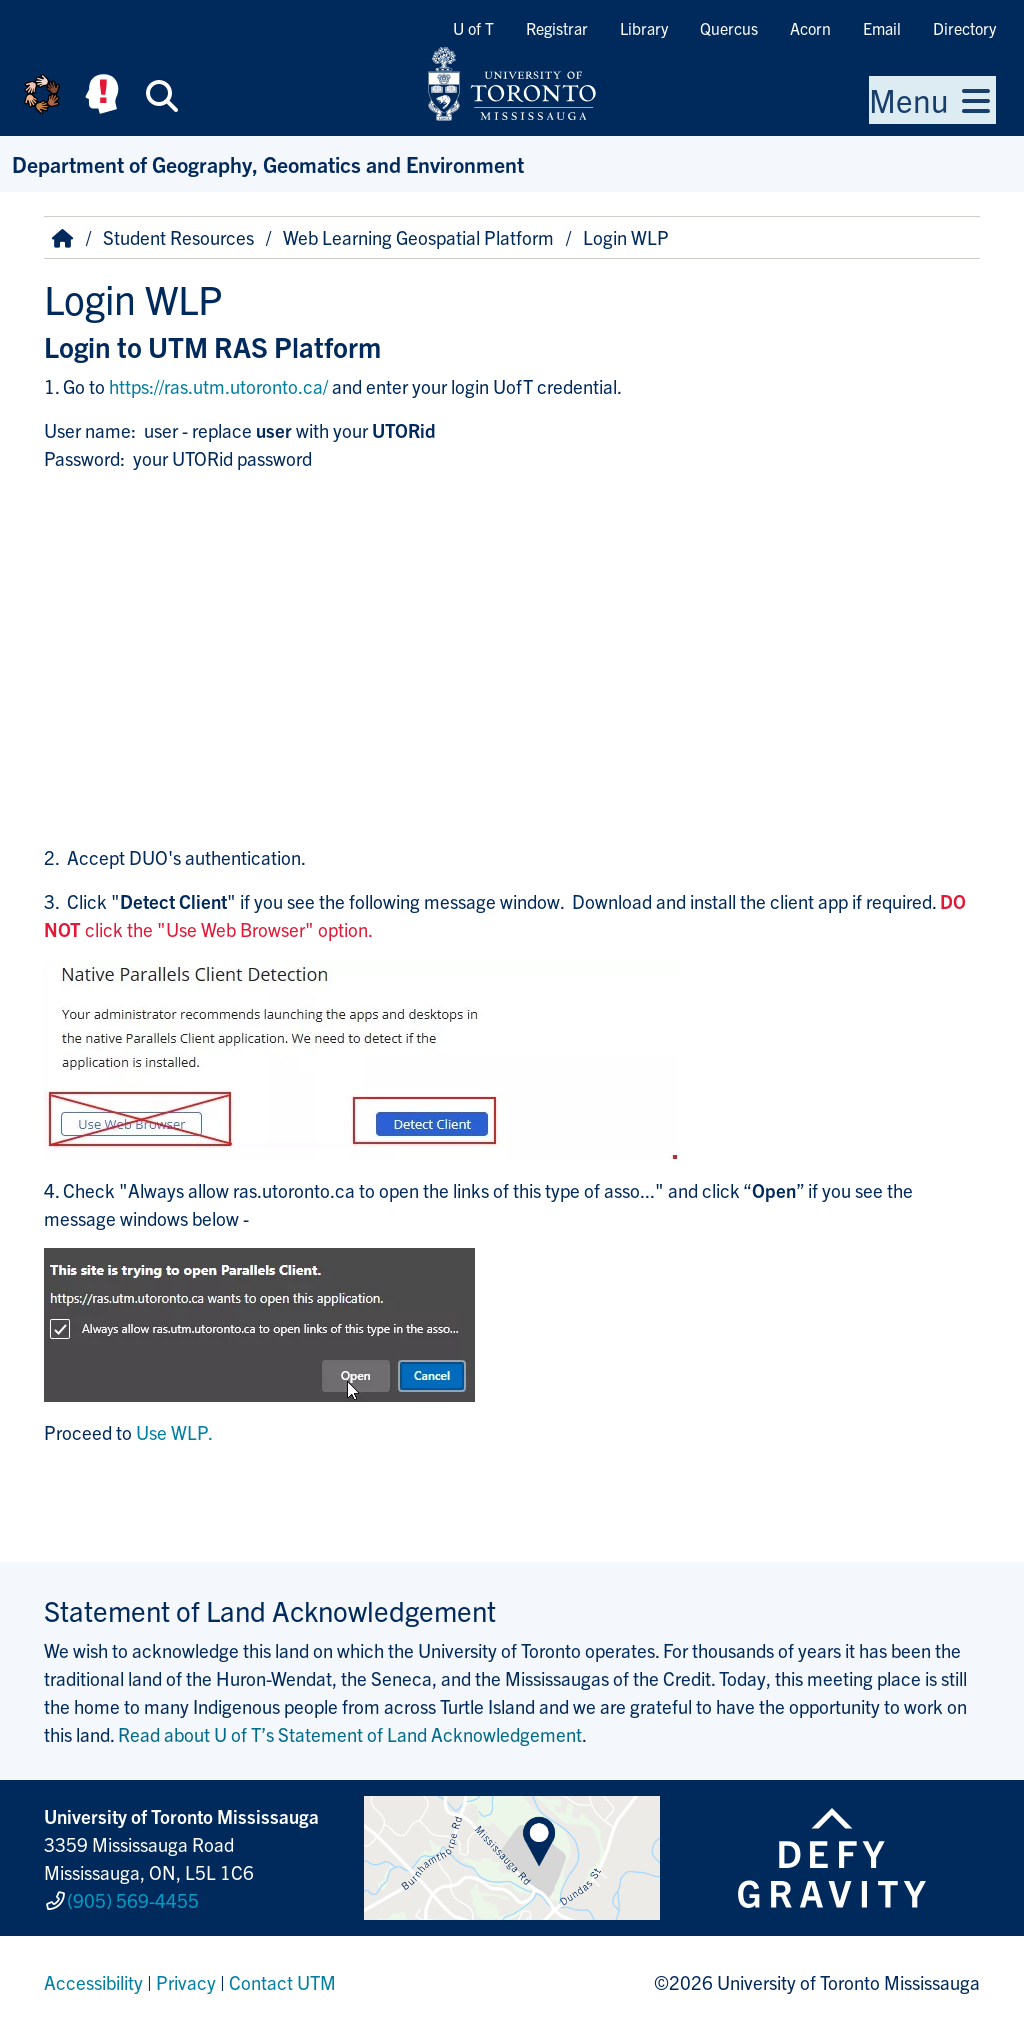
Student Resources (178, 237)
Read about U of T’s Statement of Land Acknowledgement (350, 1734)
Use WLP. (174, 1432)
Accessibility (93, 1982)
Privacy (186, 1982)
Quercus (729, 28)
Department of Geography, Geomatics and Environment (268, 163)
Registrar (557, 28)
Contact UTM (282, 1982)
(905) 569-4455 (133, 1900)
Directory (964, 28)
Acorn (810, 28)
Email (882, 28)
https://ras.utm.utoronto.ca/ (218, 386)
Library (644, 28)
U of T (473, 28)
